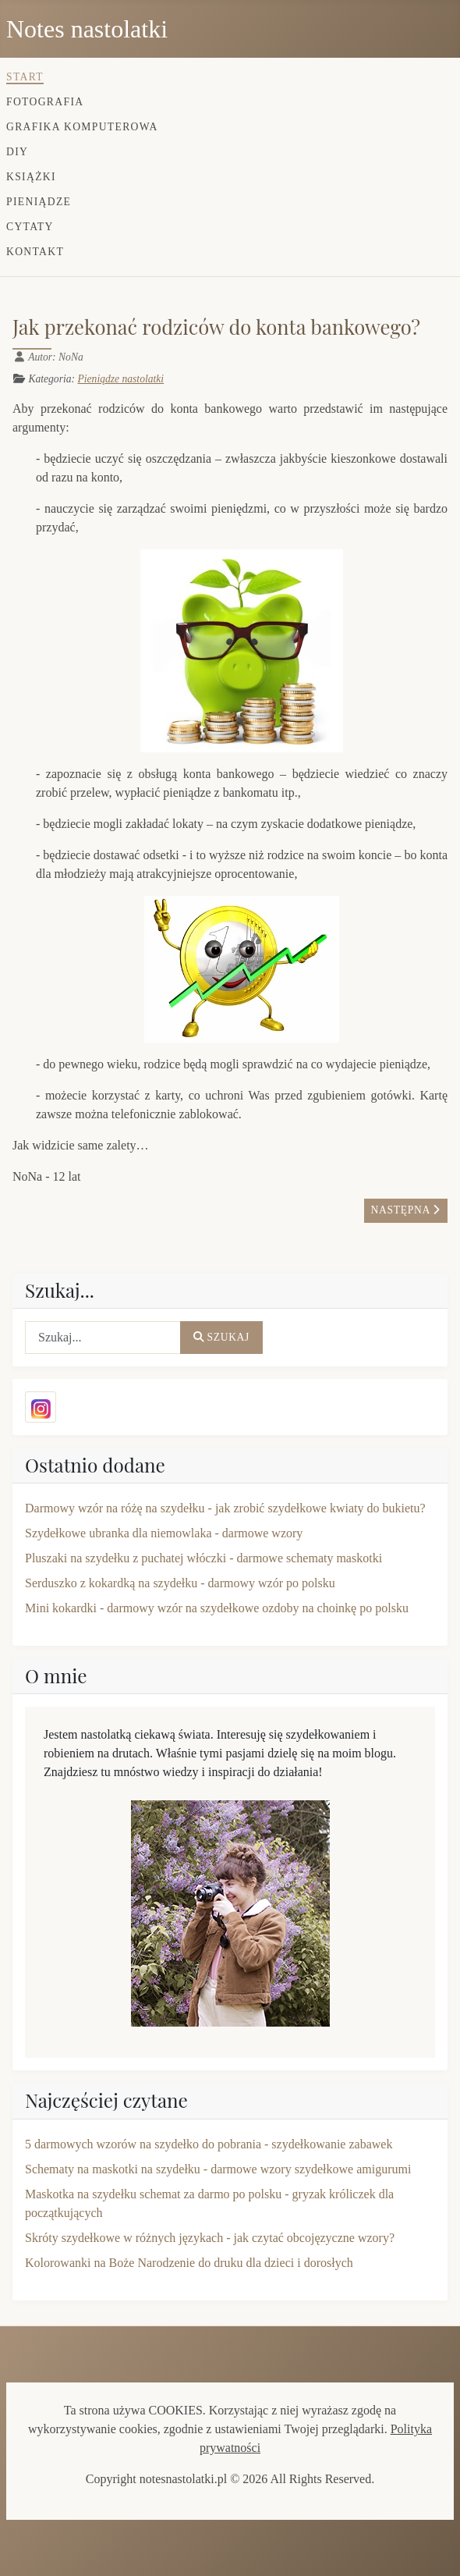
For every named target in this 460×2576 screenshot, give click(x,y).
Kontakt (35, 252)
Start (25, 77)
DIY (17, 152)
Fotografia (44, 102)
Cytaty (30, 227)
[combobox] (103, 1337)
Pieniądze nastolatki (120, 379)
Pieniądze (38, 202)
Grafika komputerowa (82, 127)
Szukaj (221, 1337)
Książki (31, 177)
